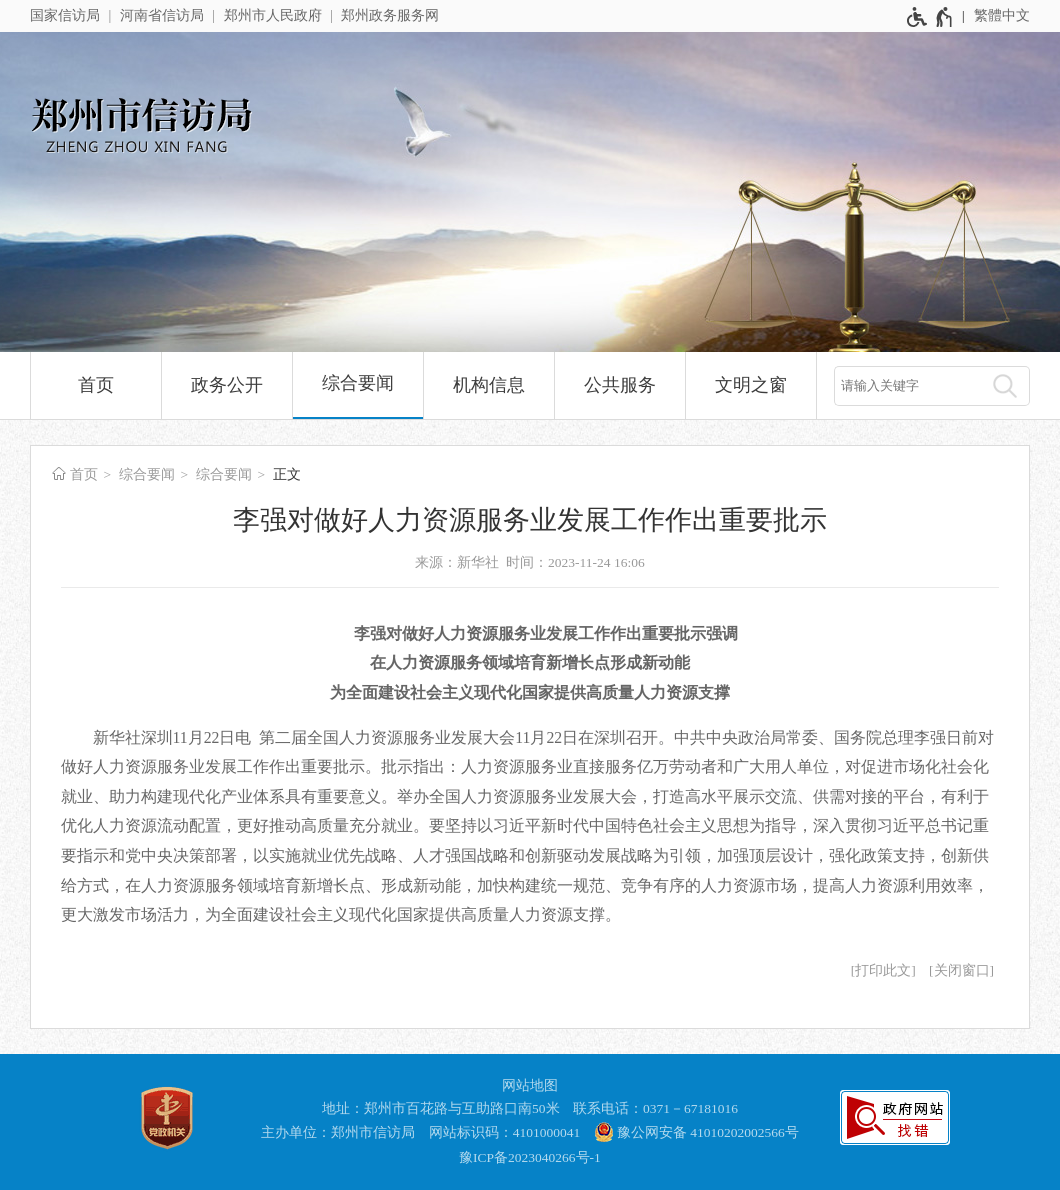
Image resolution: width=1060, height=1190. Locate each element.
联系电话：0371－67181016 (655, 1108)
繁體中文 (1002, 15)
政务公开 (227, 385)
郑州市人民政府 (273, 15)
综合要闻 (358, 383)
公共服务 (620, 385)
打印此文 (883, 970)
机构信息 (489, 385)
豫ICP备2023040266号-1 (530, 1157)
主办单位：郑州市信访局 (338, 1132)
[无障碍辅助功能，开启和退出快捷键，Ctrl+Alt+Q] (930, 17)
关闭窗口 (962, 970)
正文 (287, 474)
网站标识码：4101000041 (505, 1132)
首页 (96, 385)
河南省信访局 (162, 15)
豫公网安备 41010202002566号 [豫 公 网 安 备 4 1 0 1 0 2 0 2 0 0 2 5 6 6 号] (696, 1132)
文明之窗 (751, 385)
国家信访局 (65, 15)
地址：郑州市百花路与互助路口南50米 (441, 1108)
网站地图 (530, 1085)
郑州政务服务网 (390, 15)
